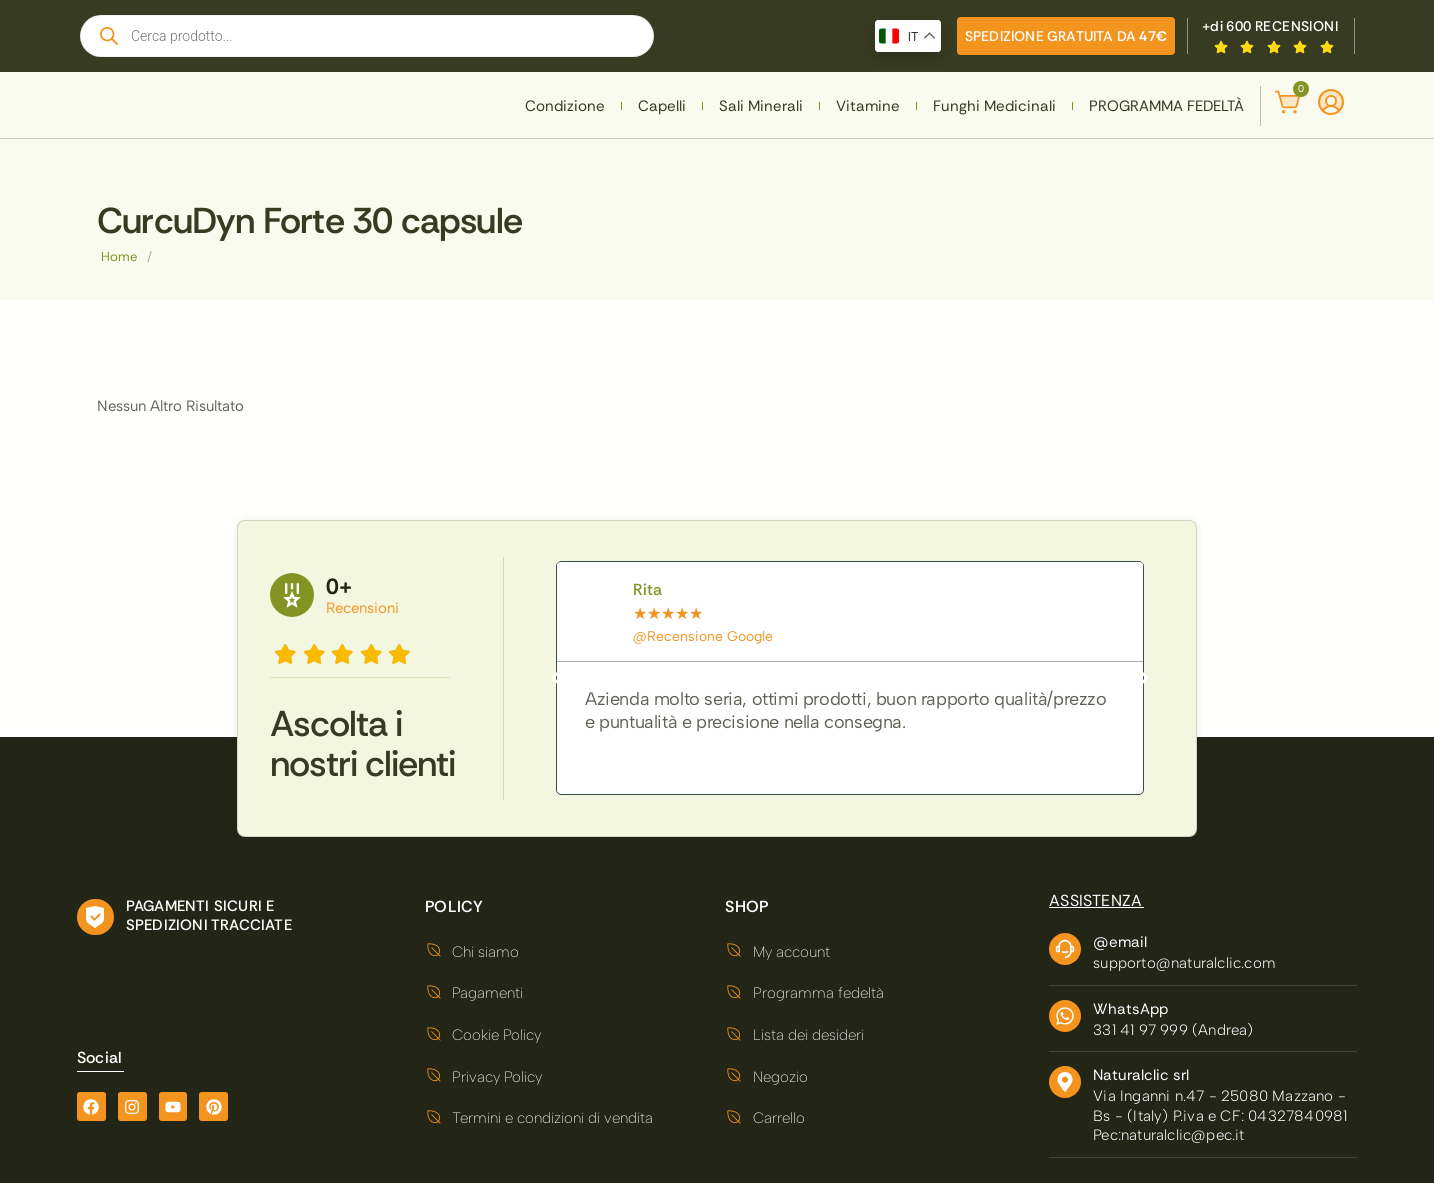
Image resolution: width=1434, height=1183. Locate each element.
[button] (556, 678)
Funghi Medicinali (994, 106)
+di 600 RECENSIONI (1270, 26)
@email (1120, 942)
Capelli (662, 106)
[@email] (1065, 949)
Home (119, 256)
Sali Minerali (761, 106)
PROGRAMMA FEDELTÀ (1166, 106)
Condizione (565, 106)
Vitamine (868, 106)
